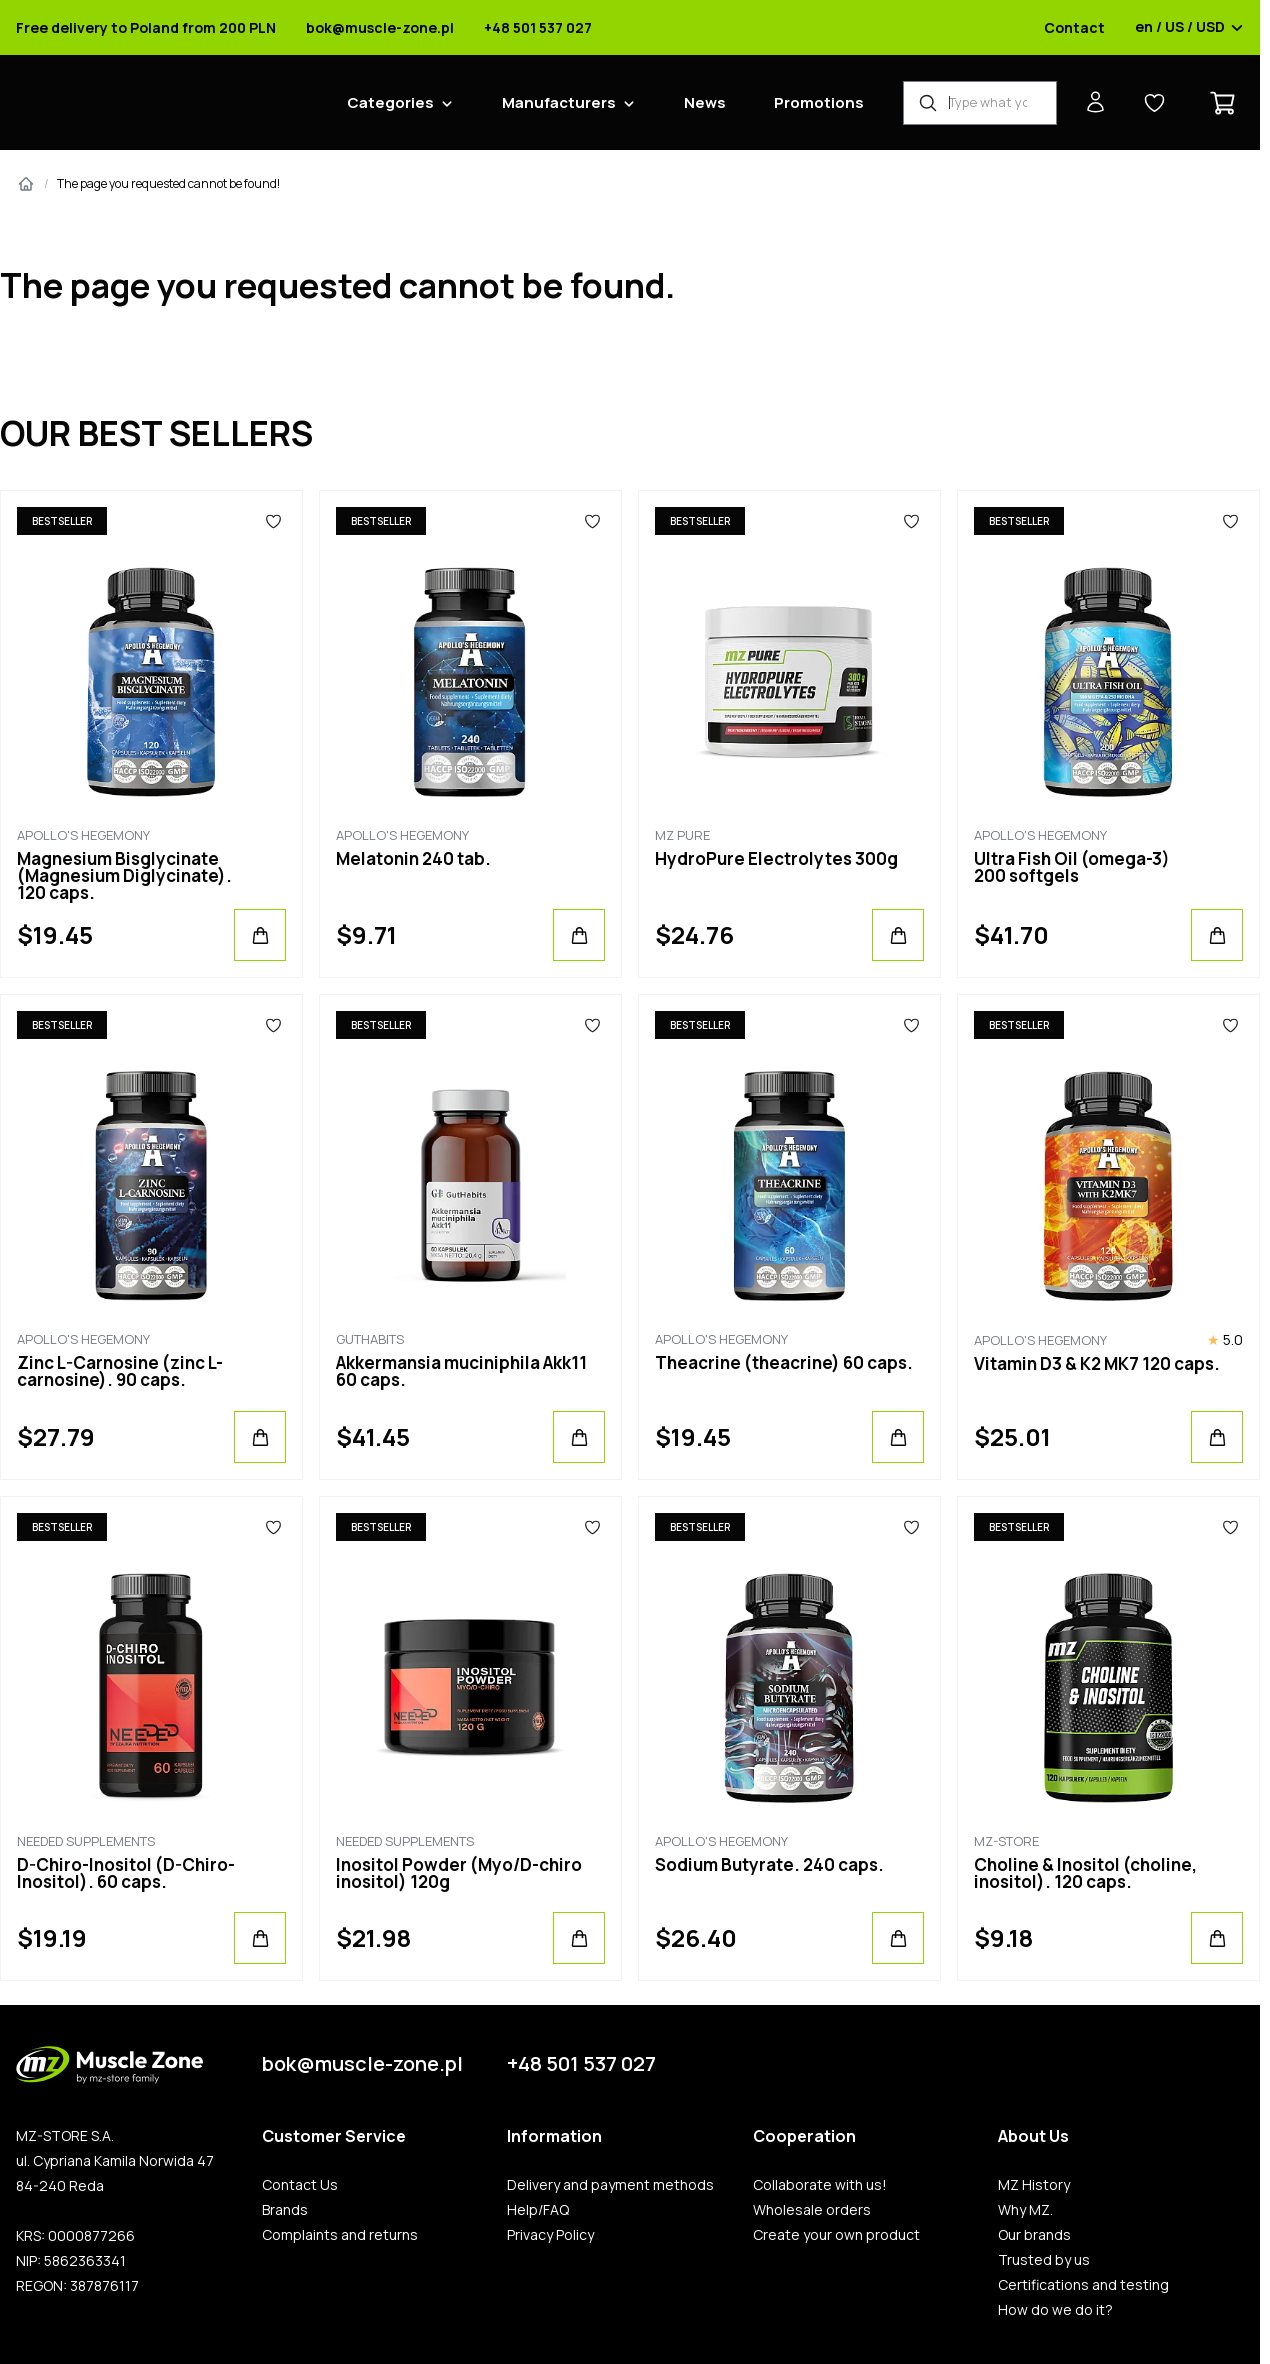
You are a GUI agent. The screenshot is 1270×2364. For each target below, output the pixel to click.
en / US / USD (1189, 28)
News (705, 102)
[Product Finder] (980, 103)
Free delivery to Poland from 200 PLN (146, 28)
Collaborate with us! (820, 2185)
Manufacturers (559, 102)
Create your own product (836, 2235)
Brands (285, 2210)
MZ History (1034, 2185)
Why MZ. (1025, 2210)
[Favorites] (273, 521)
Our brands (1034, 2235)
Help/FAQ (538, 2210)
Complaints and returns (340, 2235)
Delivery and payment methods (610, 2185)
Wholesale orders (812, 2210)
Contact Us (300, 2185)
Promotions (819, 102)
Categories (390, 102)
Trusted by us (1044, 2260)
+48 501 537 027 (538, 28)
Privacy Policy (550, 2235)
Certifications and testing (1083, 2285)
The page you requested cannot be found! (168, 183)
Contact (1074, 28)
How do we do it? (1055, 2310)
